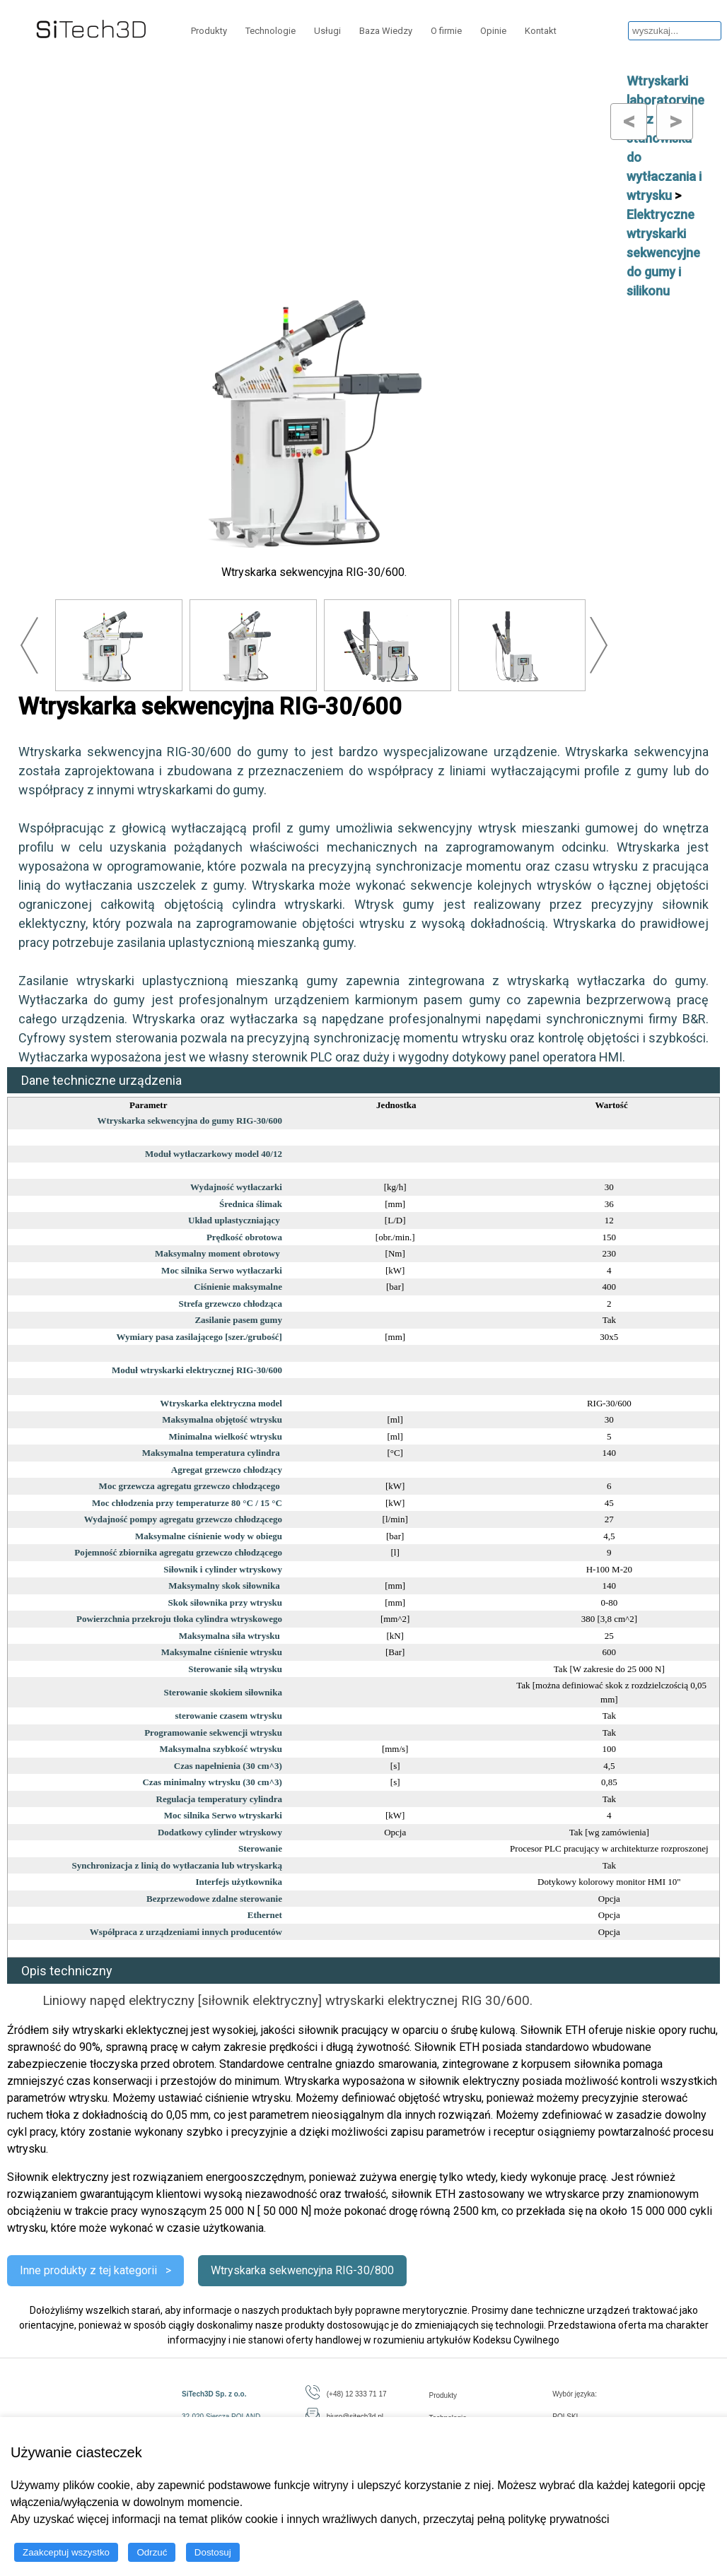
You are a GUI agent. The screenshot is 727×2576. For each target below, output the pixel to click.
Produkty (209, 30)
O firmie (446, 30)
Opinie (493, 30)
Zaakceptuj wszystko (66, 2552)
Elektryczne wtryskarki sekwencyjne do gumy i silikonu (663, 252)
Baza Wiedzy (385, 30)
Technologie (270, 30)
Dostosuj (212, 2552)
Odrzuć (151, 2552)
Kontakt (541, 30)
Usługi (327, 30)
